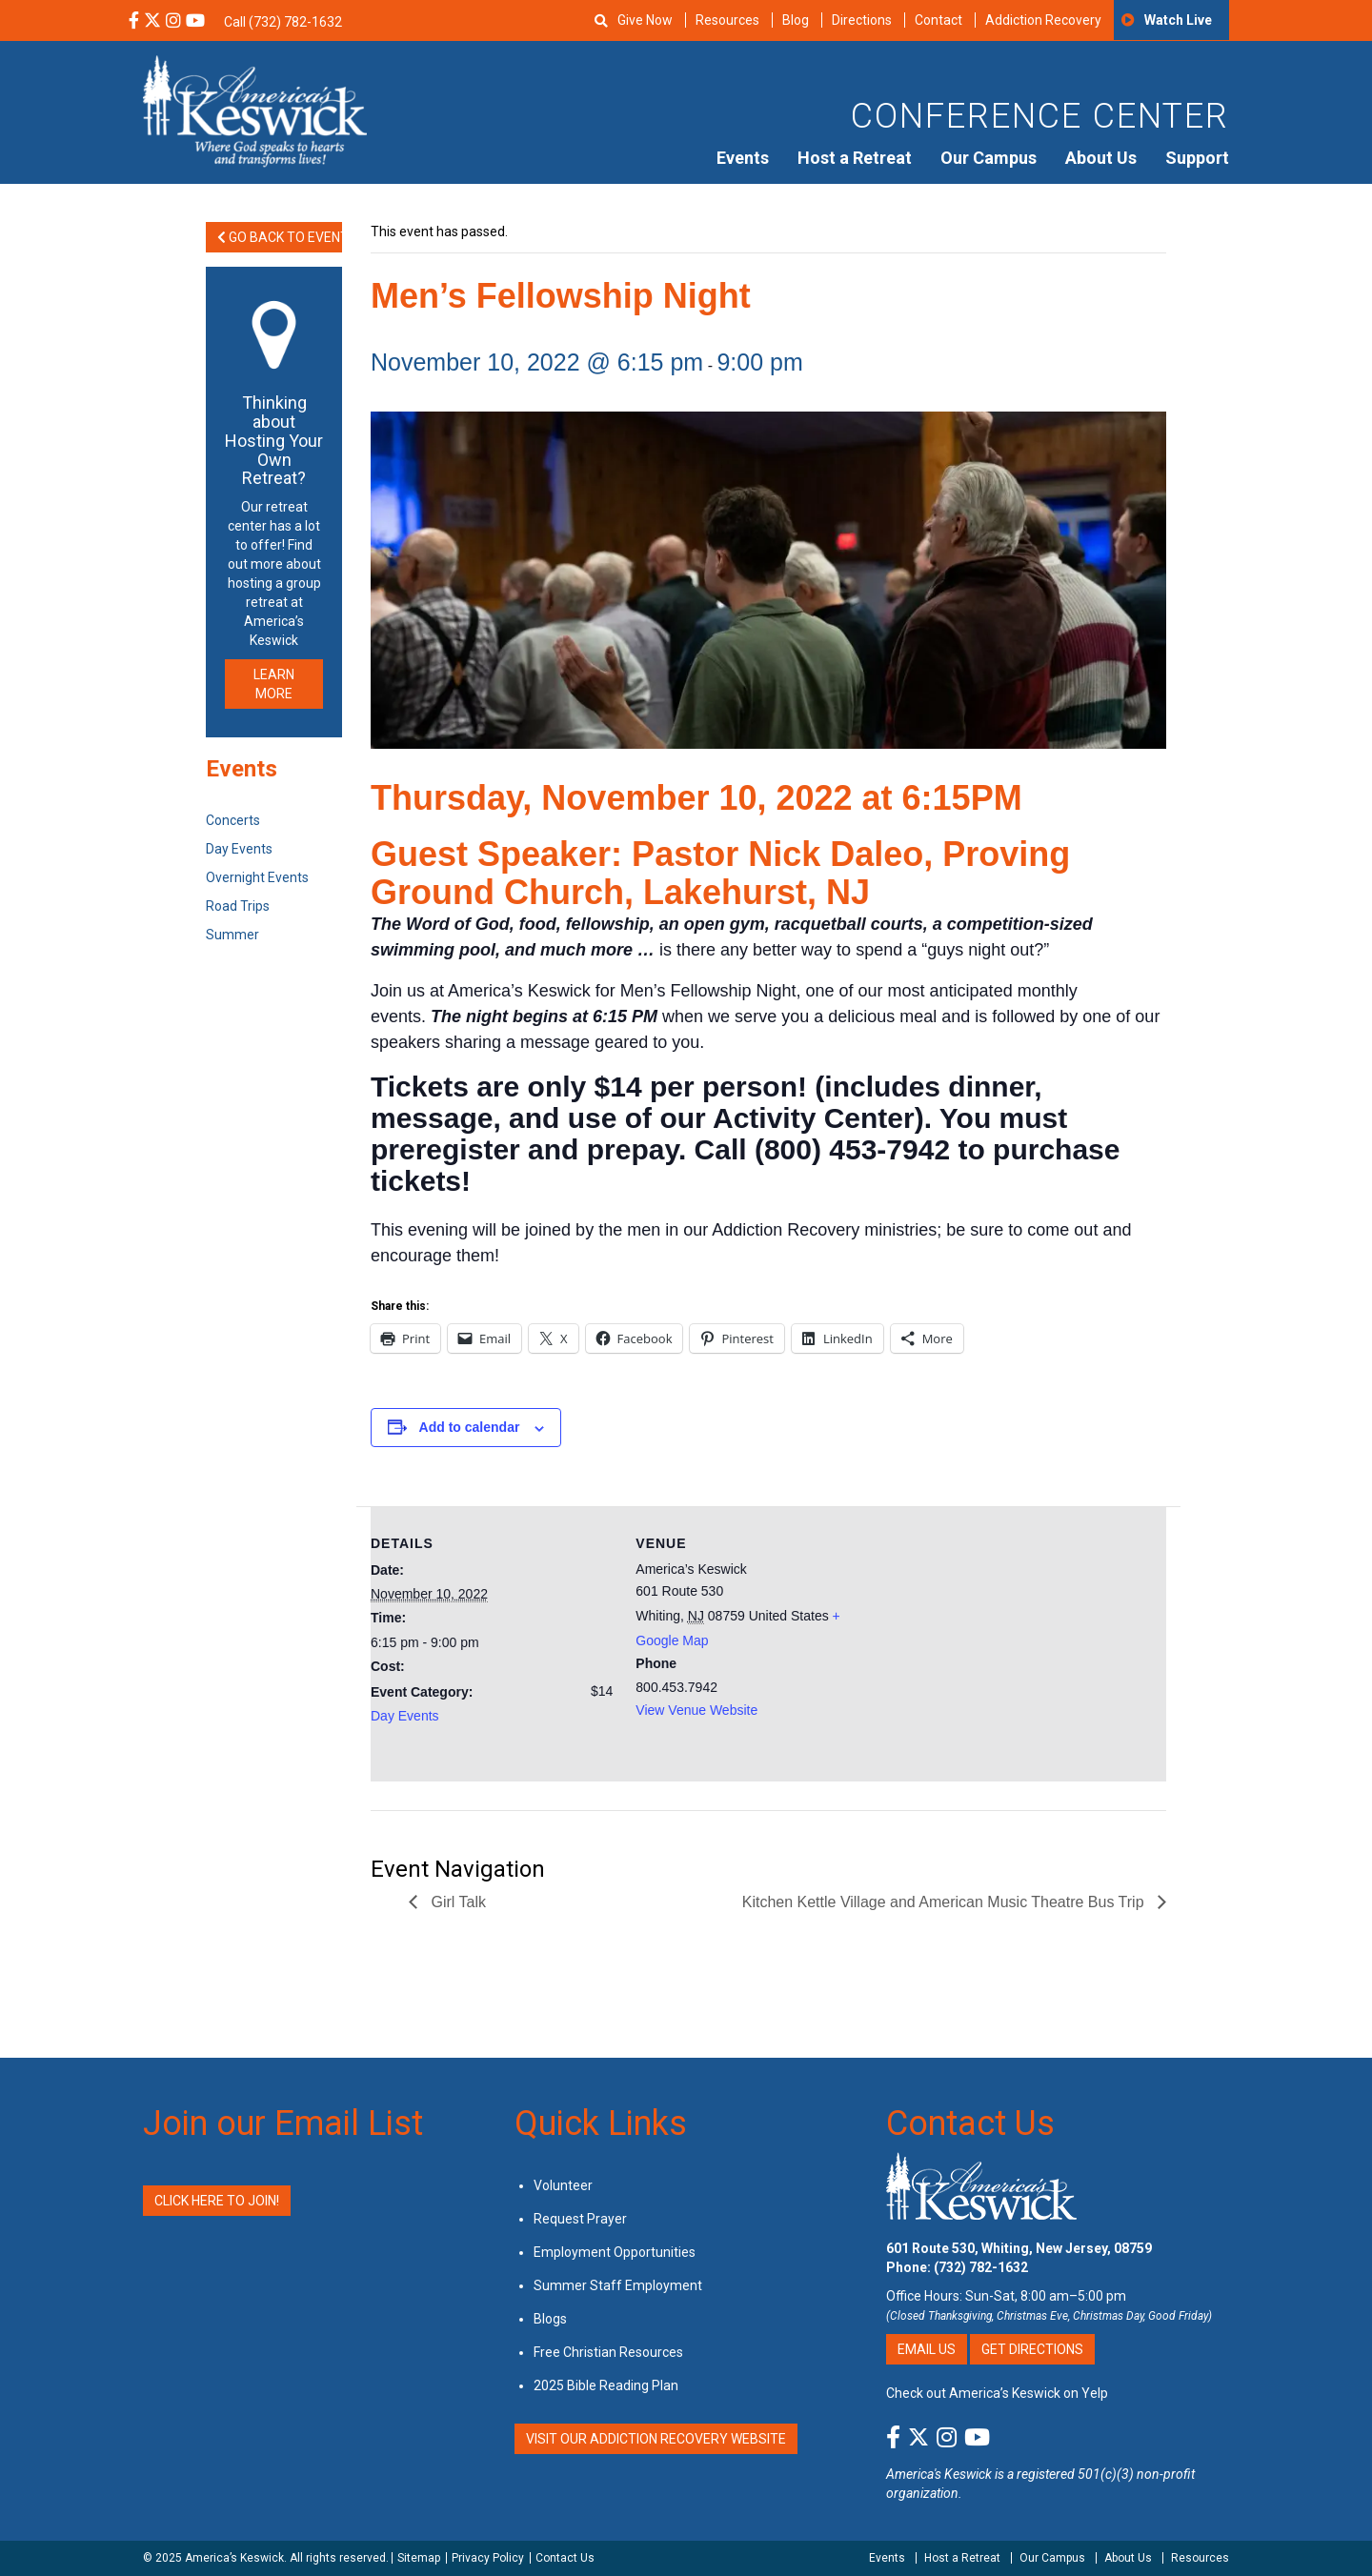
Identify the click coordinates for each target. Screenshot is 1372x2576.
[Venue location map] (1001, 1638)
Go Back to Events (279, 237)
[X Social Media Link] (152, 22)
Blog (795, 20)
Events (742, 158)
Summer (232, 934)
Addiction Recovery (1043, 20)
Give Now (645, 20)
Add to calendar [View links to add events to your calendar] (469, 1427)
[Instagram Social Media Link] (173, 22)
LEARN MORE (273, 684)
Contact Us (970, 2123)
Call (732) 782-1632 (283, 22)
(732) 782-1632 (981, 2267)
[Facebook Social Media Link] (134, 22)
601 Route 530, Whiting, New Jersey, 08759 (1019, 2248)
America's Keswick (939, 2474)
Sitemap (418, 2558)
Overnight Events (257, 877)
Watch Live (1178, 20)
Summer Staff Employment (618, 2285)
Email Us (927, 2349)
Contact (938, 20)
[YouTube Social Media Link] (195, 22)
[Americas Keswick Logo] (255, 109)
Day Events (405, 1715)
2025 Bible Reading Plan (606, 2385)
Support (1197, 158)
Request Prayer (580, 2218)
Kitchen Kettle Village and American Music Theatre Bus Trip (945, 1902)
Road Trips (238, 906)
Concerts (233, 820)
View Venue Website (696, 1710)
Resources (727, 20)
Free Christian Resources (608, 2352)
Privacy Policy (488, 2558)
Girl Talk (456, 1902)
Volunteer (563, 2185)
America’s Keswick (234, 2558)
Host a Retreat (854, 158)
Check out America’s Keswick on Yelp (997, 2393)
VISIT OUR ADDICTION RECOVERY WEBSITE (656, 2438)
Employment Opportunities (615, 2252)
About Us (1101, 158)
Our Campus (988, 158)
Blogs (550, 2318)
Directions (862, 20)
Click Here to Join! (216, 2200)
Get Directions (1032, 2349)
